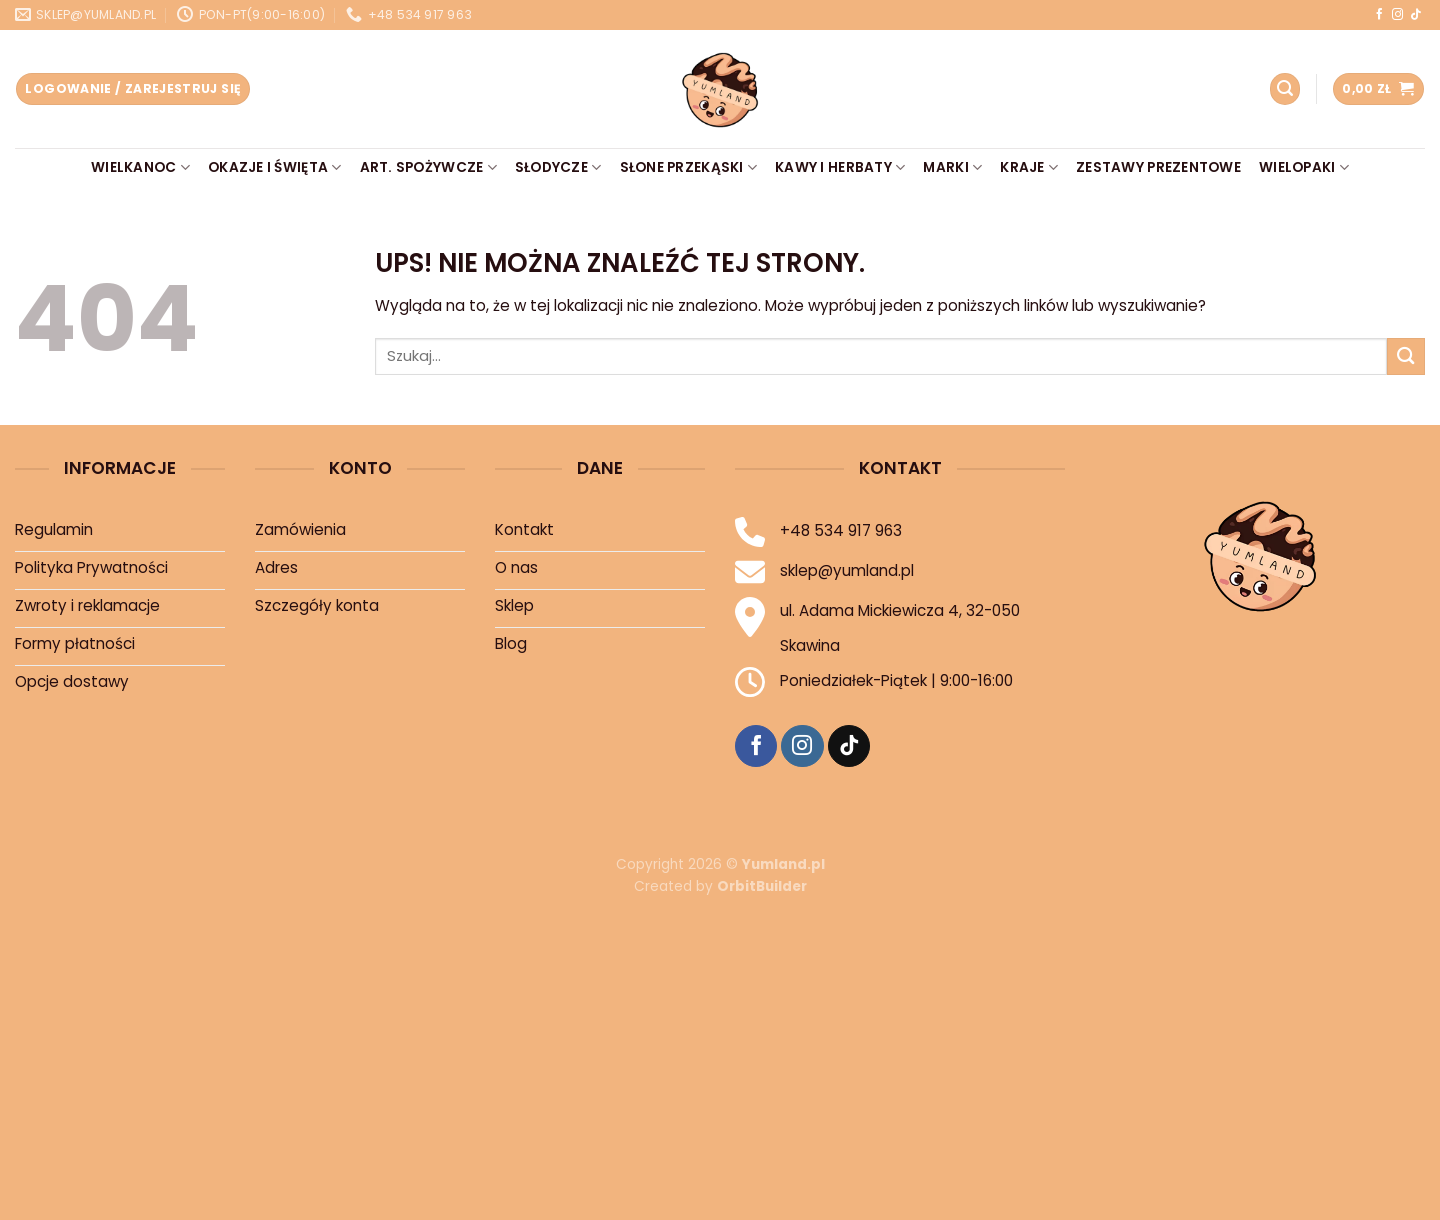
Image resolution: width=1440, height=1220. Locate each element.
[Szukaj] (1285, 88)
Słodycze (558, 168)
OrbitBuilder (762, 886)
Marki (952, 168)
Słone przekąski (689, 168)
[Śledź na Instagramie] (1397, 15)
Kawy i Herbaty (840, 168)
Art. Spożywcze (428, 168)
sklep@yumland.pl (847, 570)
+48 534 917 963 (841, 530)
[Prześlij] (1406, 356)
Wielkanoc (140, 168)
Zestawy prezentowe (1158, 167)
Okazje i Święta (275, 168)
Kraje (1029, 168)
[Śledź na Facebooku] (1379, 15)
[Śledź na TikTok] (1415, 15)
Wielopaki (1304, 168)
